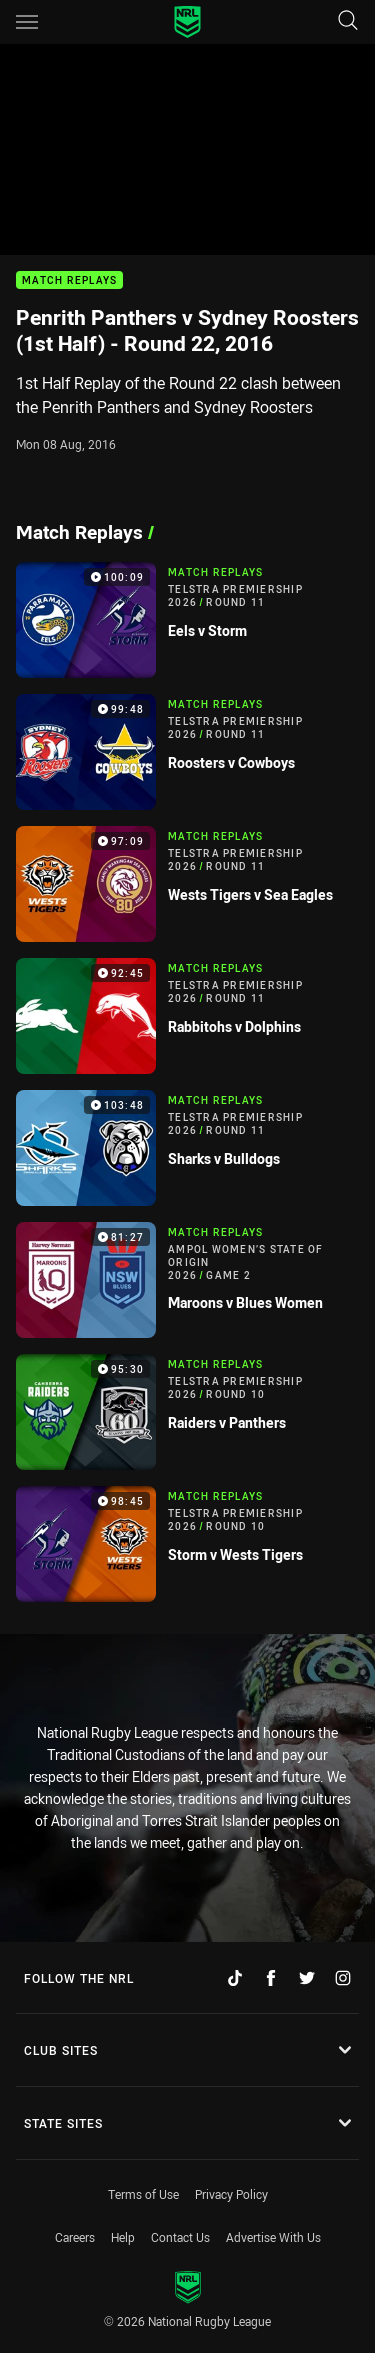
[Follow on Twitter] (307, 1978)
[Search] (348, 21)
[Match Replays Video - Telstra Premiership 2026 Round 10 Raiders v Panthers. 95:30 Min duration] (187, 1412)
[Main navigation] (27, 22)
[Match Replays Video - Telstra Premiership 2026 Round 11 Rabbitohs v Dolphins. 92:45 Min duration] (187, 1016)
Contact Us (180, 2237)
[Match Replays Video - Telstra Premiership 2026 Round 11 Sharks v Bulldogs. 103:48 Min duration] (187, 1148)
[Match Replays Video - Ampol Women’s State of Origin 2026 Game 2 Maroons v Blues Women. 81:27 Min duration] (187, 1280)
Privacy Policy (231, 2194)
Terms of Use (143, 2194)
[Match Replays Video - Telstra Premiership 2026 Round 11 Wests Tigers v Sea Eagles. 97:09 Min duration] (187, 884)
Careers (75, 2237)
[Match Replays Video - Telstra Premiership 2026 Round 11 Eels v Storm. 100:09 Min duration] (187, 620)
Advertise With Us (273, 2237)
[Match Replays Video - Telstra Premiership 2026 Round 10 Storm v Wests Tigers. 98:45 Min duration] (187, 1544)
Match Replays (69, 280)
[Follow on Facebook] (271, 1978)
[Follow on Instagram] (343, 1978)
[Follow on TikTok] (235, 1978)
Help (123, 2237)
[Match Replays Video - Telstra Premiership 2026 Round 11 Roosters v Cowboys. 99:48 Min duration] (187, 752)
